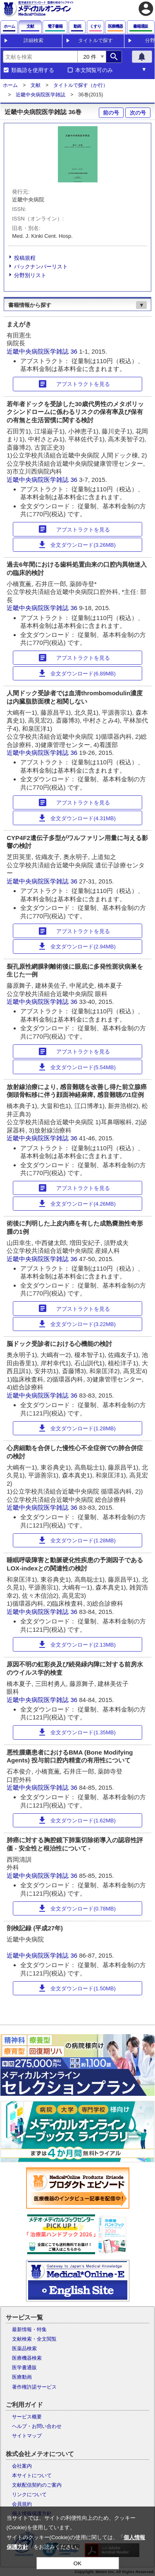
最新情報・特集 (29, 2329)
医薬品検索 (24, 2348)
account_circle (146, 8)
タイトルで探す (95, 40)
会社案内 (22, 2466)
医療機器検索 (27, 2358)
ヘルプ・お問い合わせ (37, 2426)
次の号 (138, 113)
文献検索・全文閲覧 (34, 2339)
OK (77, 2563)
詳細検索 (33, 40)
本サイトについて (32, 2475)
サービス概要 (27, 2417)
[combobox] (40, 56)
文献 (36, 85)
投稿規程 (25, 258)
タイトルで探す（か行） (80, 85)
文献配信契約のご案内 (37, 2485)
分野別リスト (30, 275)
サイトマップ (27, 2436)
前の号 (111, 113)
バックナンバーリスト (41, 266)
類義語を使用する (32, 70)
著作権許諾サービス (34, 2387)
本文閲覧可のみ (94, 70)
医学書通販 (24, 2367)
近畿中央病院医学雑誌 (40, 95)
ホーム (10, 85)
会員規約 (22, 2504)
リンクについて (29, 2494)
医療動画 (22, 2377)
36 (74, 351)
